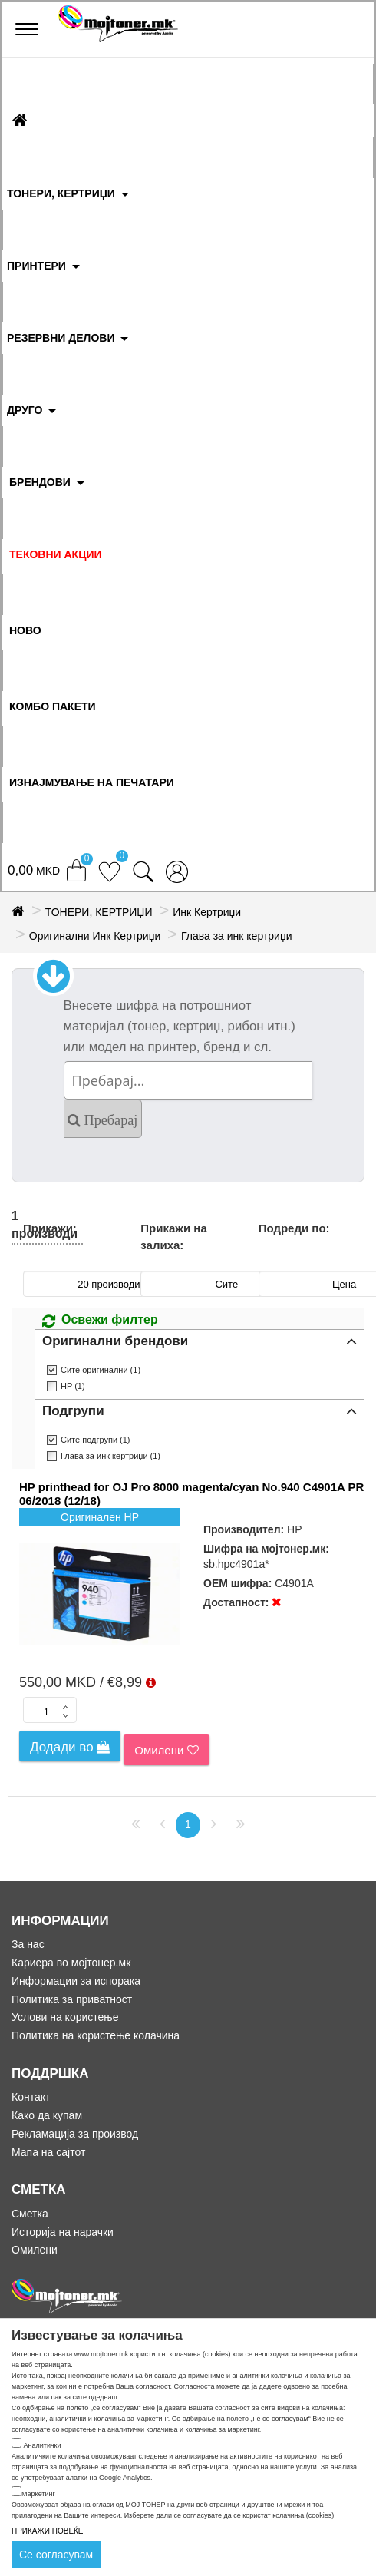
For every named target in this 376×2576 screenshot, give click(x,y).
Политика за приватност (72, 1999)
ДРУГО (24, 410)
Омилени (166, 1750)
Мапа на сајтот (48, 2152)
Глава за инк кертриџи (236, 936)
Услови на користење (65, 2017)
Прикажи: (50, 1228)
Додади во (70, 1747)
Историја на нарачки (63, 2232)
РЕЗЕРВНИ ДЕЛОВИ (61, 338)
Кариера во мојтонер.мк (71, 1962)
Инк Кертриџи (207, 912)
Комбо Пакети (52, 706)
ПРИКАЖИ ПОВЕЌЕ (48, 2531)
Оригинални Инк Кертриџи (94, 936)
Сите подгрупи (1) (95, 1439)
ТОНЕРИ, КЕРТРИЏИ (61, 193)
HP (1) (73, 1386)
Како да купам (47, 2115)
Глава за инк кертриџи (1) (110, 1455)
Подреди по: (294, 1228)
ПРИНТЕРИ (36, 266)
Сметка (30, 2213)
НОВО (25, 630)
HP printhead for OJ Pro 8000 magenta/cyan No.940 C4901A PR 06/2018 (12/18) (191, 1493)
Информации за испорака (76, 1981)
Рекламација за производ (75, 2134)
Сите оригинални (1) (100, 1369)
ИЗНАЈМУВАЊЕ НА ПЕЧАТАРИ (91, 782)
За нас (28, 1944)
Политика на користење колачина (96, 2035)
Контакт (31, 2097)
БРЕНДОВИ (40, 482)
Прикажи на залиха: (173, 1236)
